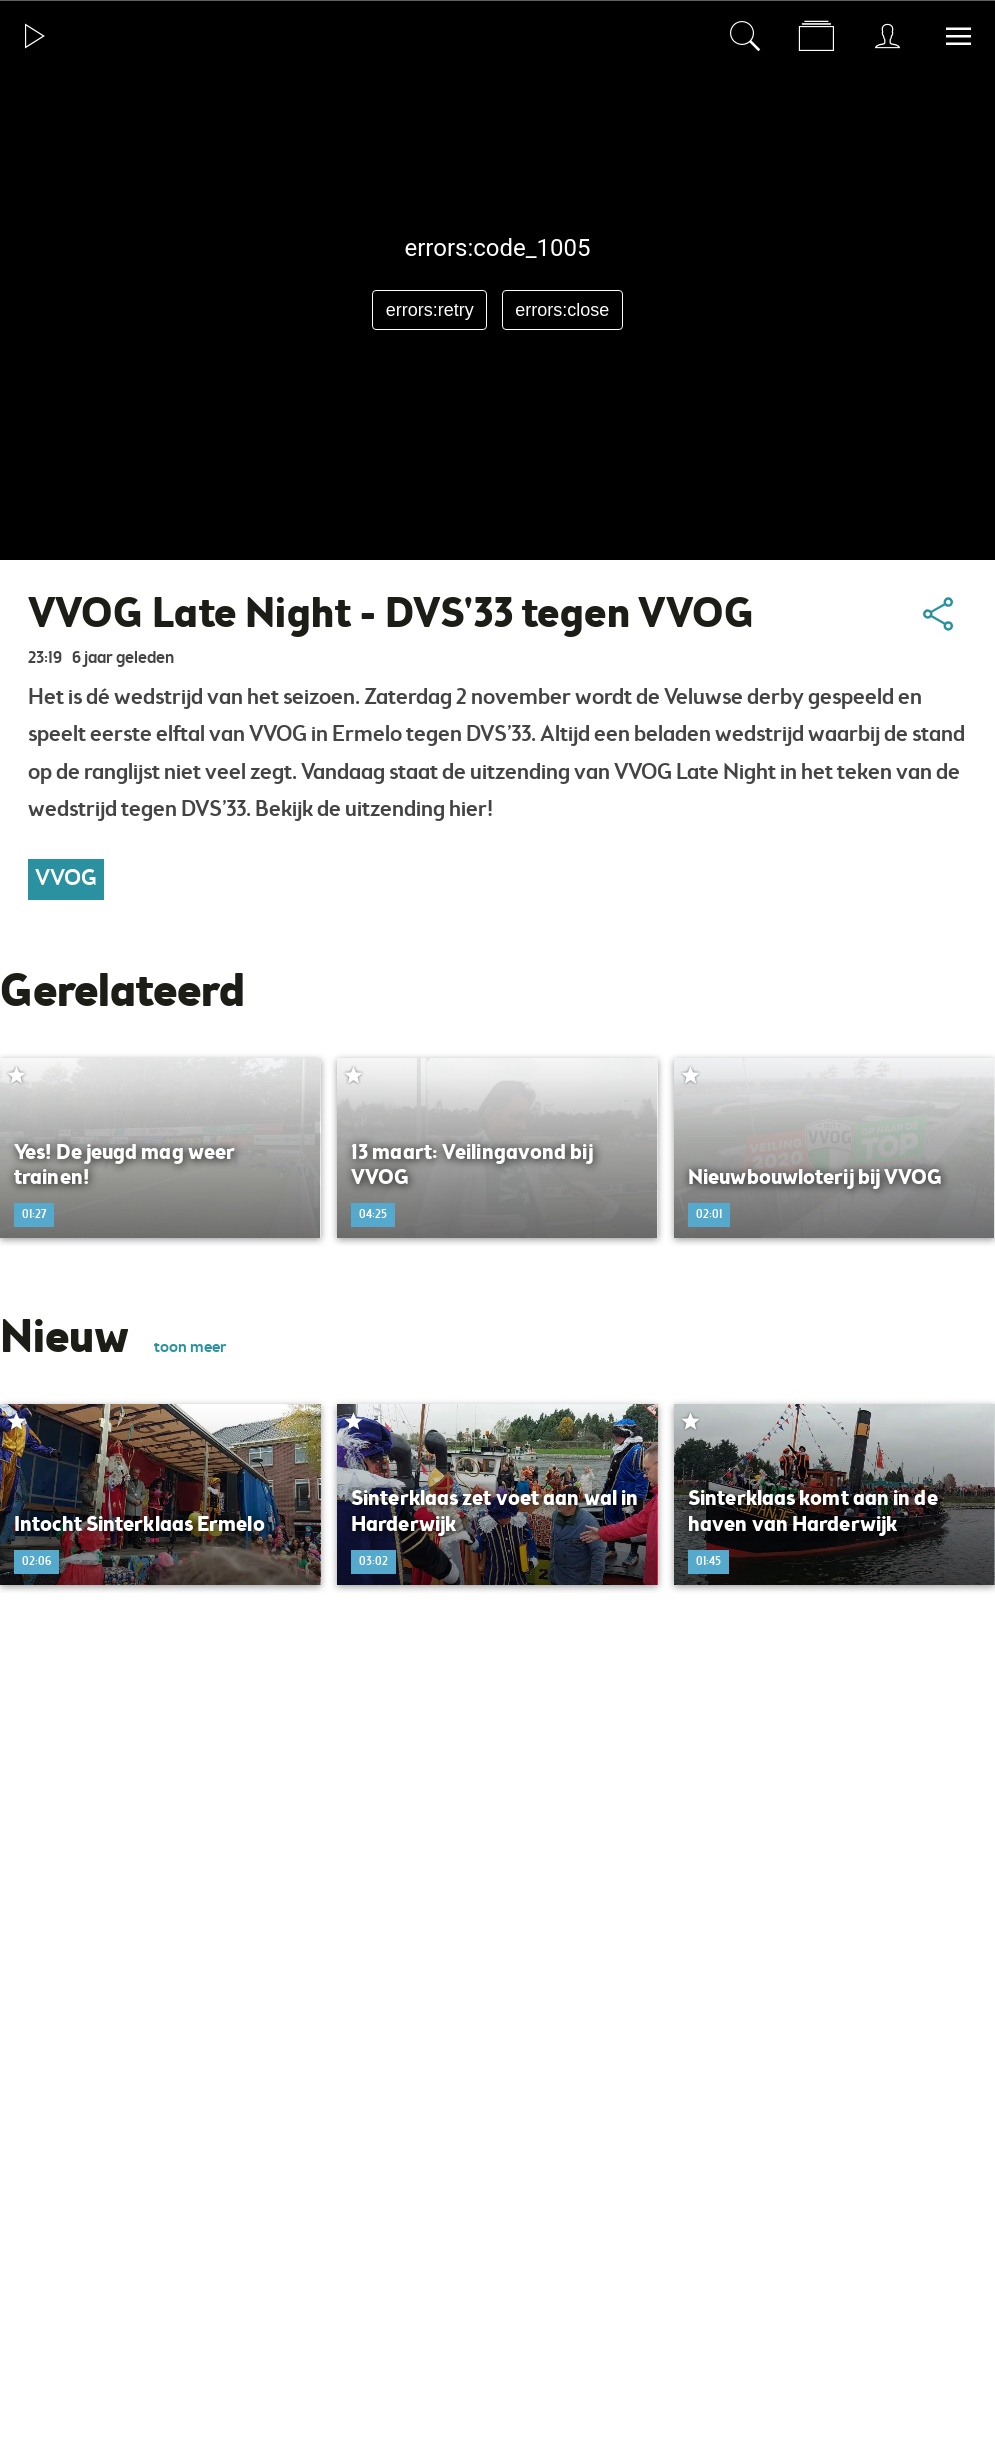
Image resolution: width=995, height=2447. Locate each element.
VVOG (66, 879)
